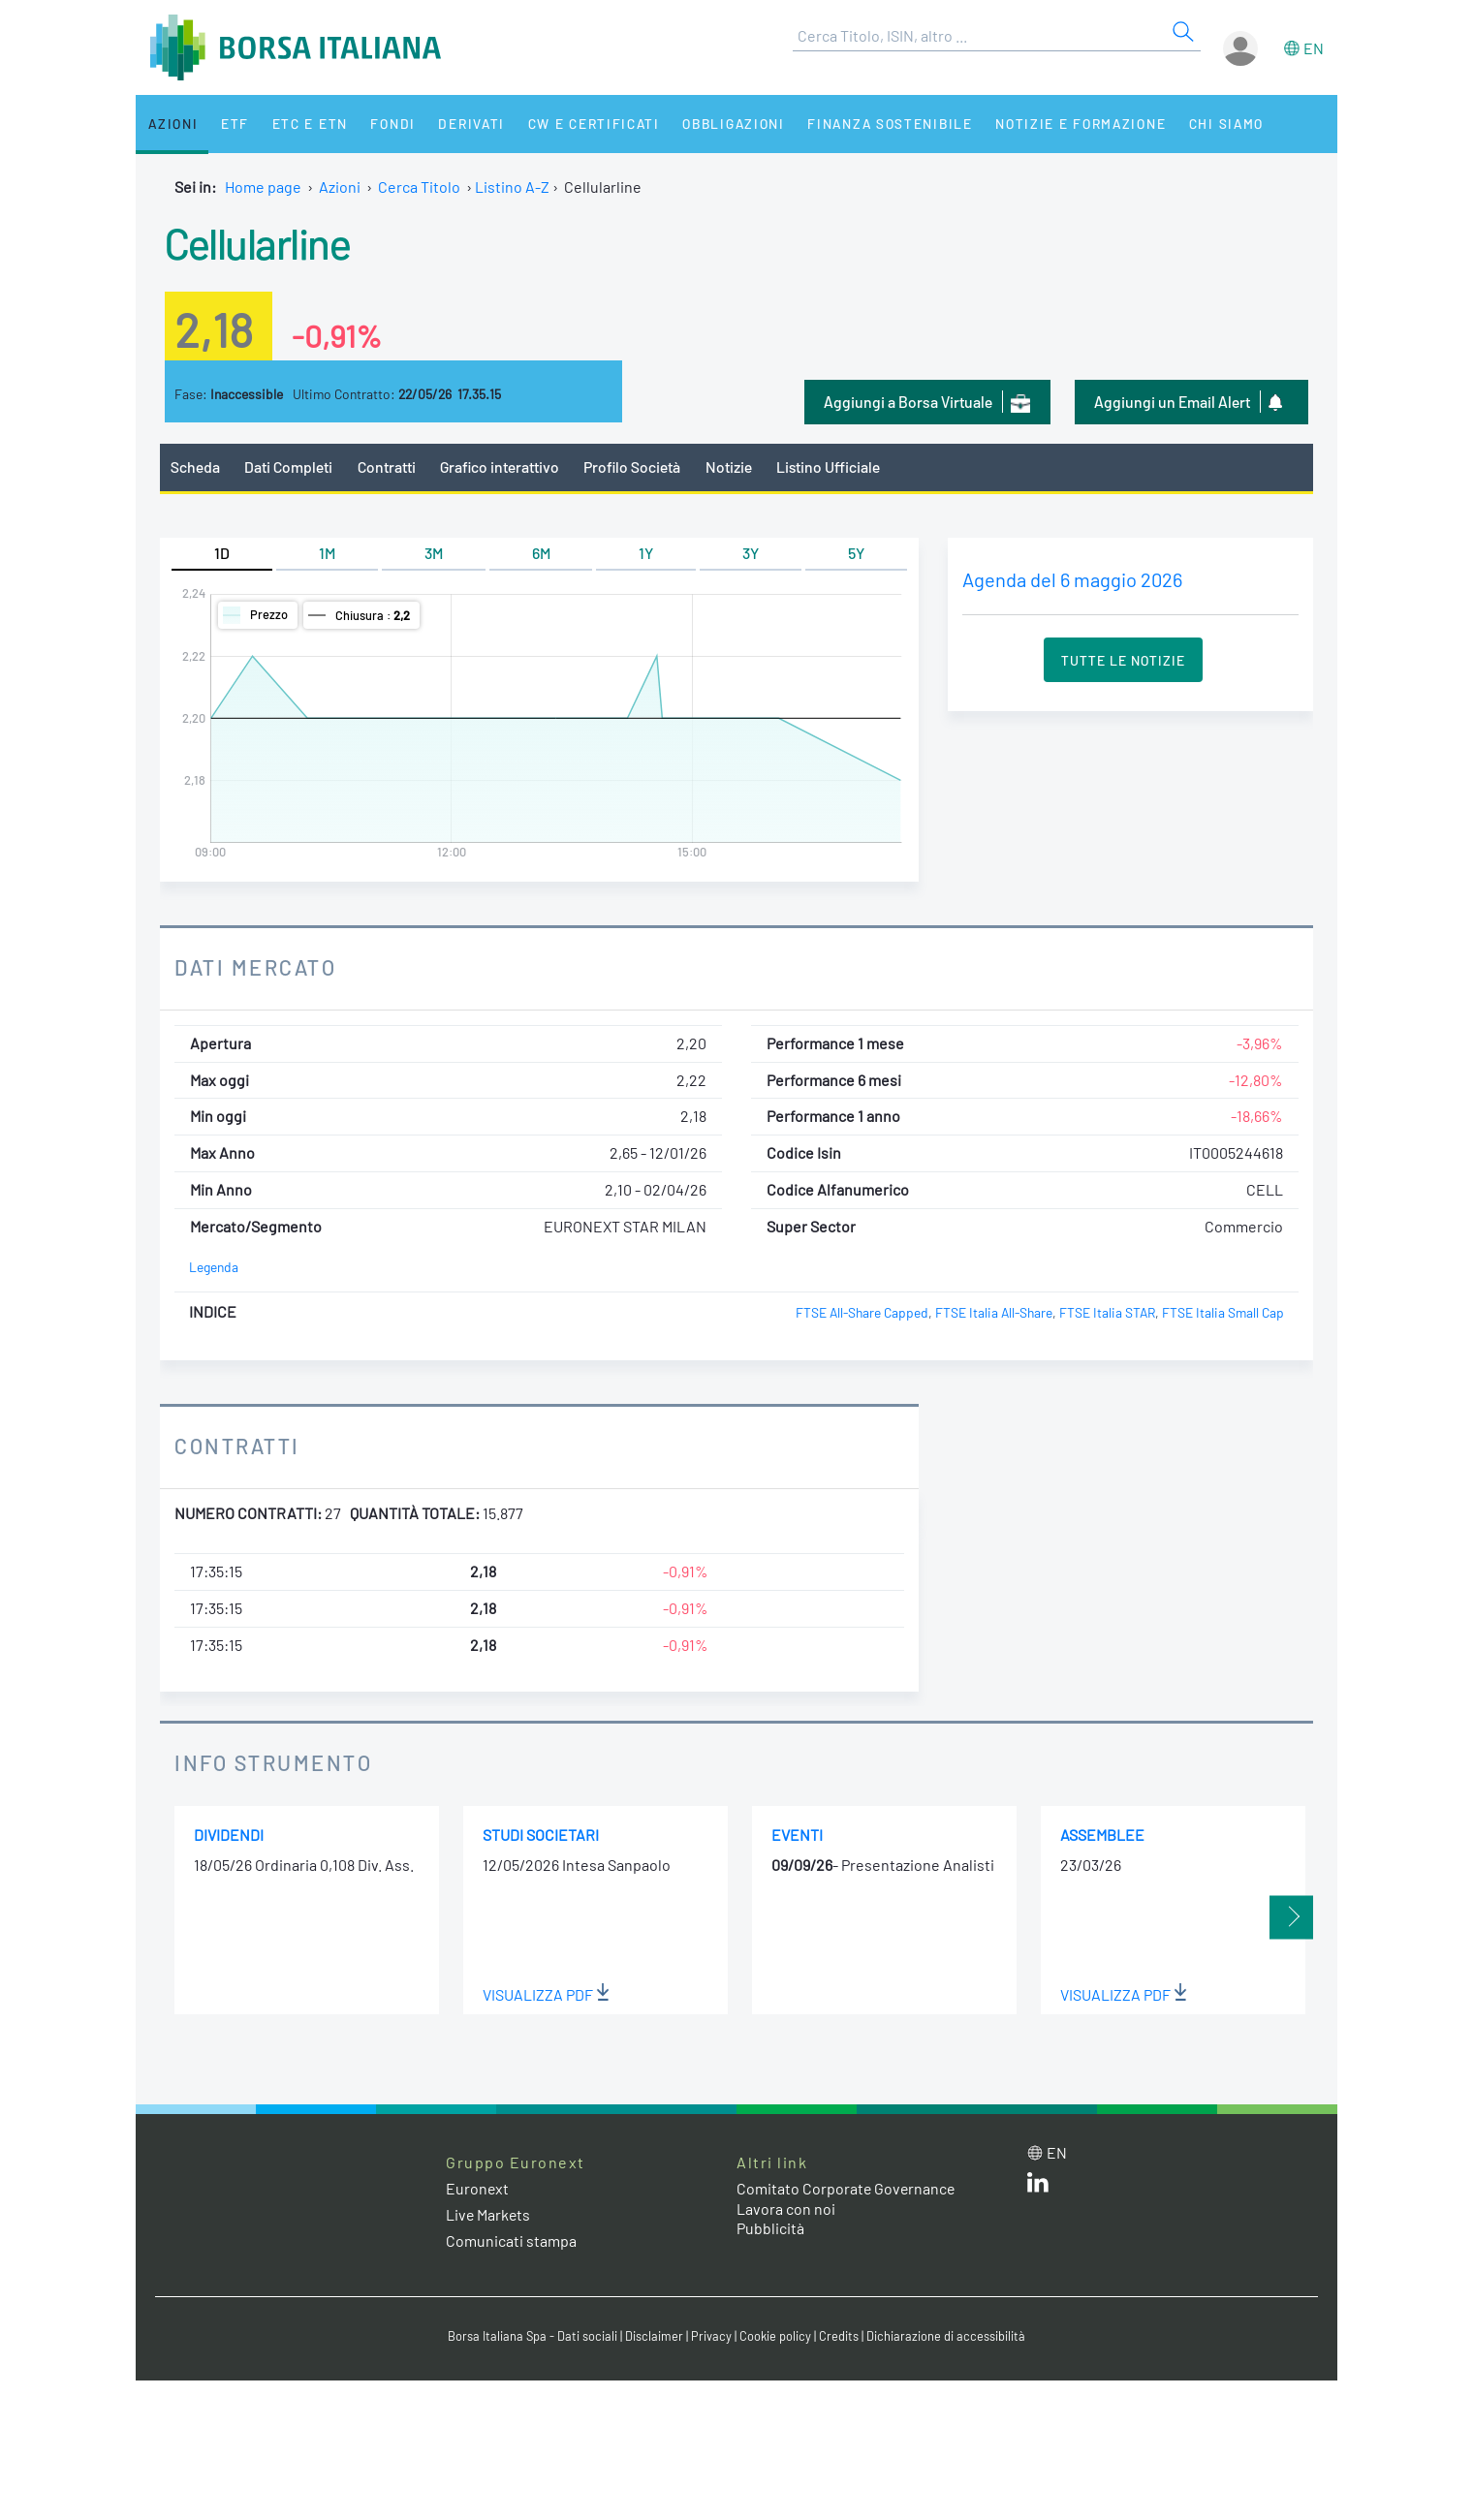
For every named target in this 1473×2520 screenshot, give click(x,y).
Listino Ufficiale (831, 466)
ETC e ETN (302, 123)
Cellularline (258, 242)
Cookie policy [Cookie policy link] (775, 2337)
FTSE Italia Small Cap (1223, 1312)
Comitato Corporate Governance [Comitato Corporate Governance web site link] (846, 2188)
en (1313, 48)
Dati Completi (289, 466)
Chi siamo (1205, 123)
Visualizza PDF (546, 1994)
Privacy (711, 2337)
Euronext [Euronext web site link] (478, 2188)
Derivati (457, 123)
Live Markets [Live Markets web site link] (489, 2214)
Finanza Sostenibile (871, 123)
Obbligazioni (716, 123)
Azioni (171, 123)
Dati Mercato (255, 967)
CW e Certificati (577, 123)
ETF (230, 123)
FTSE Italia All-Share (993, 1312)
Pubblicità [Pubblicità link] (770, 2229)
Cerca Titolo (419, 186)
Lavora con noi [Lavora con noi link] (785, 2208)
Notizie (731, 466)
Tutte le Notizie (1123, 660)
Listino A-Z (512, 186)
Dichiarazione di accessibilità (945, 2337)
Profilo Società (634, 466)
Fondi (382, 123)
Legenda (213, 1268)
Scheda (195, 466)
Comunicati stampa (511, 2240)
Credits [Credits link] (839, 2337)
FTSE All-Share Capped (862, 1312)
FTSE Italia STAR (1107, 1312)
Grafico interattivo (500, 466)
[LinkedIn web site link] (1038, 2186)
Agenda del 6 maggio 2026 (1072, 579)
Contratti (387, 466)
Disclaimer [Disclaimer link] (654, 2337)
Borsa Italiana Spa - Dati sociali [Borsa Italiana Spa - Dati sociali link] (532, 2337)
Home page (263, 186)
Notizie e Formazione (1061, 123)
